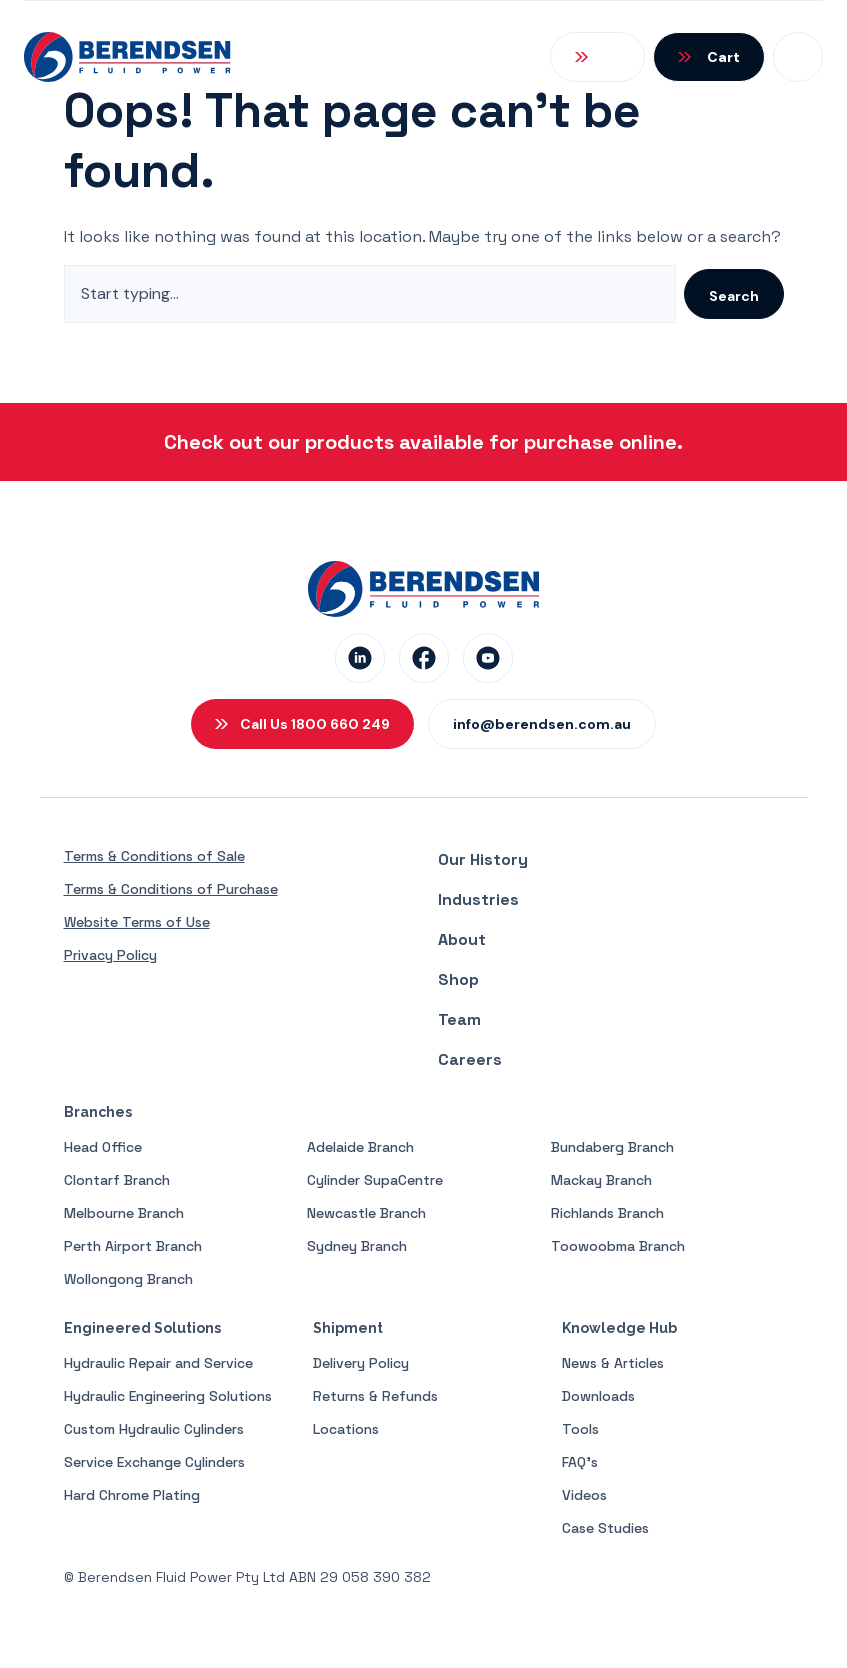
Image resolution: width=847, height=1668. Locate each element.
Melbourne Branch (124, 1213)
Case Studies (605, 1528)
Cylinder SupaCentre (375, 1180)
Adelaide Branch (360, 1147)
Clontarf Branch (117, 1180)
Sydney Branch (357, 1246)
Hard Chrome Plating (132, 1495)
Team (459, 1019)
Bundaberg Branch (612, 1147)
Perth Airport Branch (133, 1246)
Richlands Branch (607, 1213)
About (462, 939)
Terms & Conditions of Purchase (171, 889)
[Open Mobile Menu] (798, 57)
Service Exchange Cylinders (154, 1462)
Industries (478, 899)
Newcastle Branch (366, 1213)
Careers (470, 1059)
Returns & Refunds (375, 1396)
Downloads (598, 1396)
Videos (584, 1495)
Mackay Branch (601, 1180)
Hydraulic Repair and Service (158, 1363)
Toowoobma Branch (618, 1246)
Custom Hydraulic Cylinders (154, 1429)
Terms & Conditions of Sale (154, 856)
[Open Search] (597, 57)
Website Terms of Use (137, 922)
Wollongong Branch (128, 1279)
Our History (483, 859)
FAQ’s (580, 1462)
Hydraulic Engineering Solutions (168, 1396)
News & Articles (613, 1363)
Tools (580, 1429)
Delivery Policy (361, 1363)
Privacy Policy (110, 955)
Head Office (103, 1147)
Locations (346, 1429)
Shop (458, 979)
